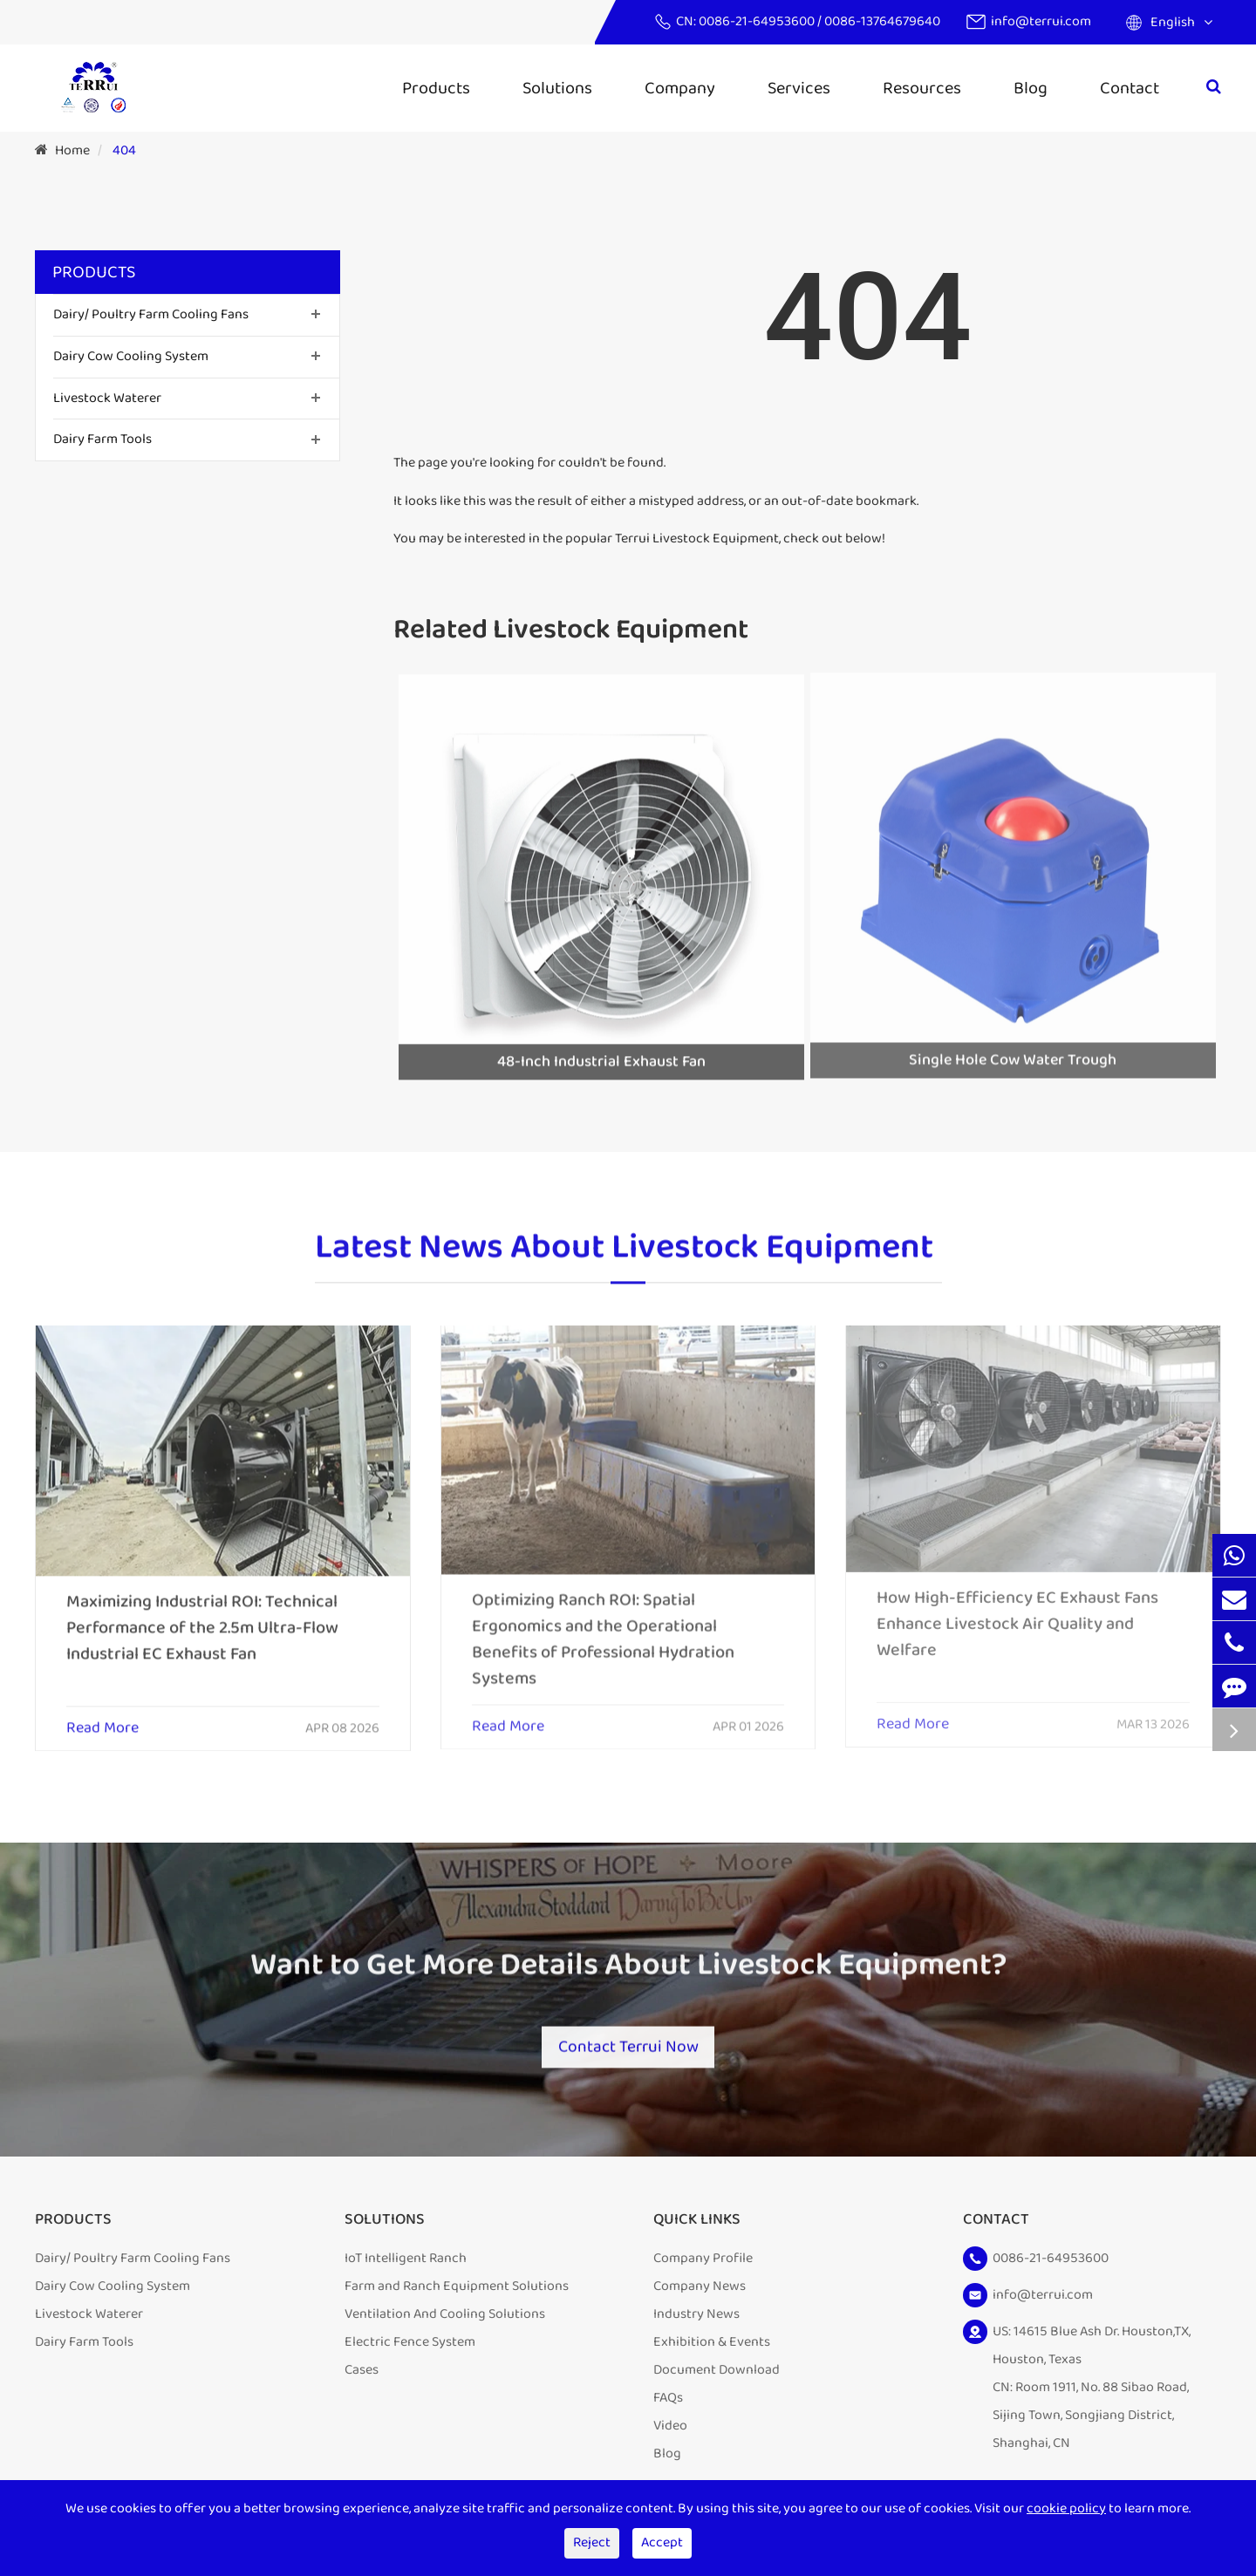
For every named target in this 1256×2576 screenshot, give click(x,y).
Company (680, 88)
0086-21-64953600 (758, 21)
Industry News (696, 2319)
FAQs (668, 2403)
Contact (1129, 88)
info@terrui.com (1041, 21)
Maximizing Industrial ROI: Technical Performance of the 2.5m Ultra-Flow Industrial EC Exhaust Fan (202, 1612)
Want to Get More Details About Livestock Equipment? (628, 1978)
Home (72, 150)
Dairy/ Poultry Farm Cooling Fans (151, 314)
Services (799, 88)
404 (124, 150)
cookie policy (1066, 2508)
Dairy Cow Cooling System (130, 356)
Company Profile (703, 2263)
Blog (1031, 88)
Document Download (716, 2375)
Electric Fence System (410, 2347)
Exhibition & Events (711, 2347)
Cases (362, 2375)
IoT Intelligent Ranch (406, 2263)
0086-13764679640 (882, 21)
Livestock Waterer (107, 398)
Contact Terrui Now (628, 2039)
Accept (662, 2542)
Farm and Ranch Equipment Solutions (457, 2291)
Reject (592, 2542)
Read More (102, 1713)
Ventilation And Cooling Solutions (445, 2319)
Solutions (557, 88)
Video (670, 2431)
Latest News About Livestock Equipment (624, 1262)
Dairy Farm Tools (102, 439)
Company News (699, 2291)
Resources (922, 88)
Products (436, 88)
